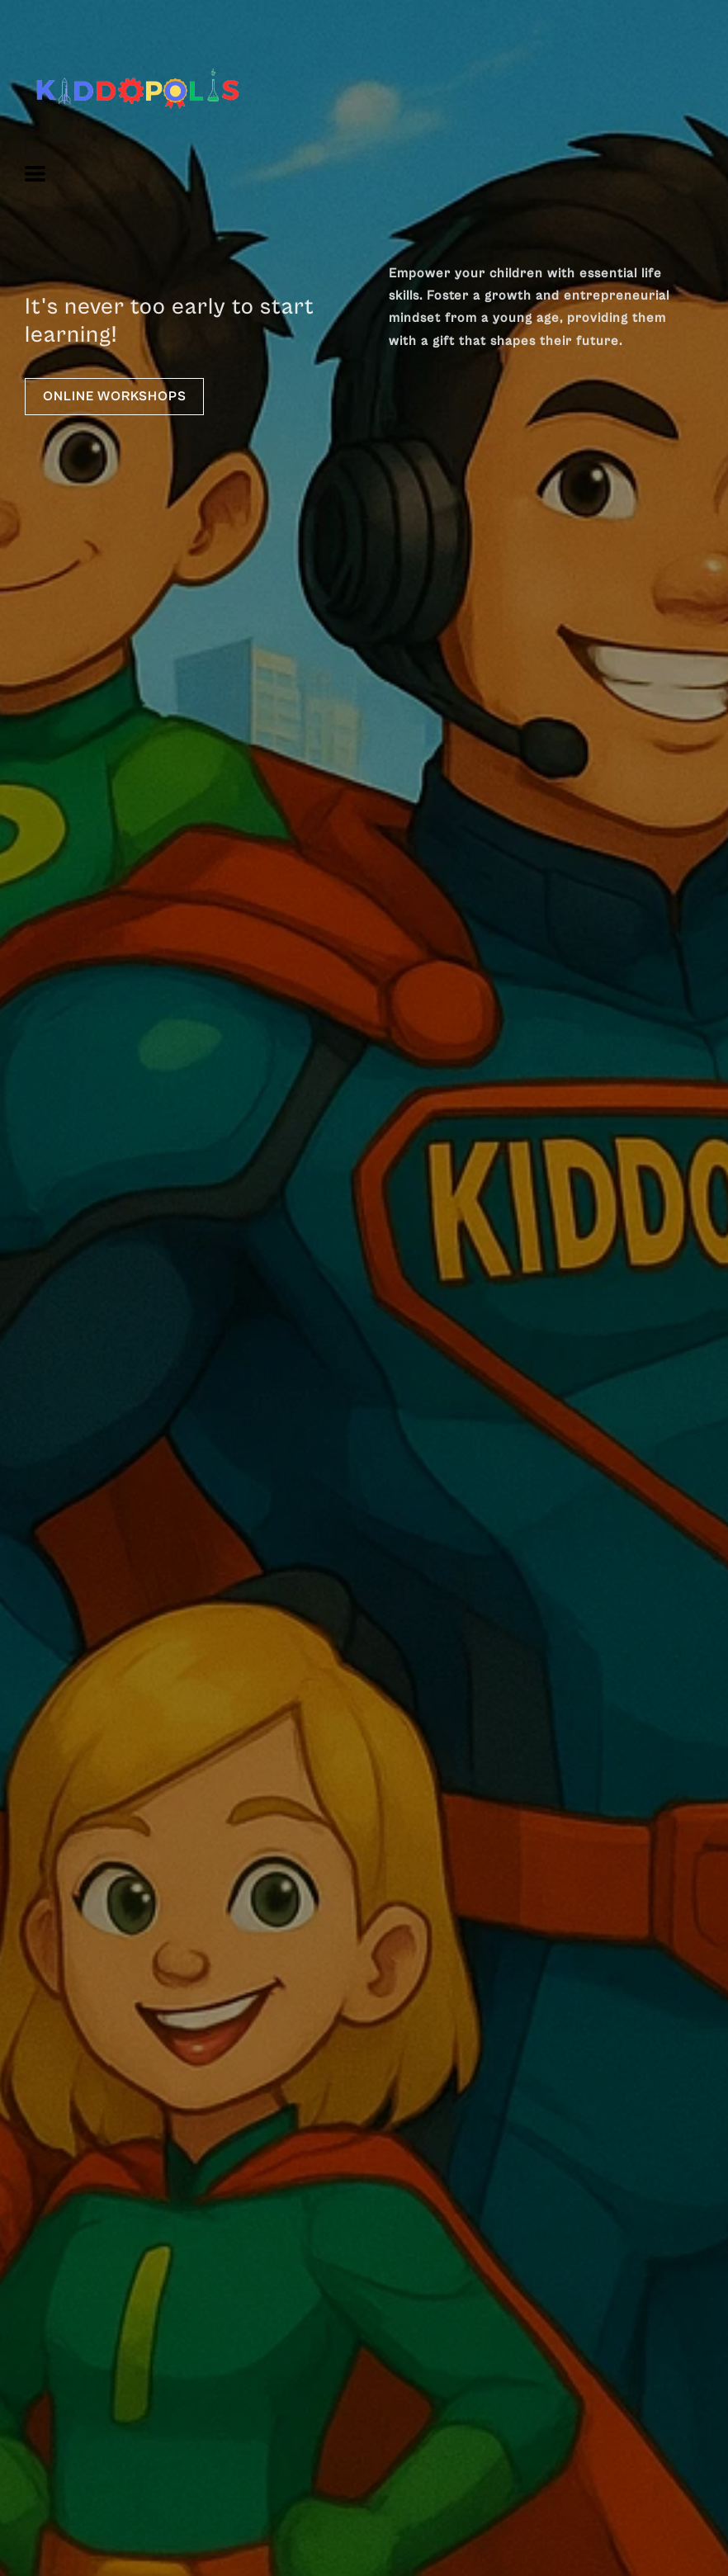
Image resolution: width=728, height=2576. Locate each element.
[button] (35, 173)
